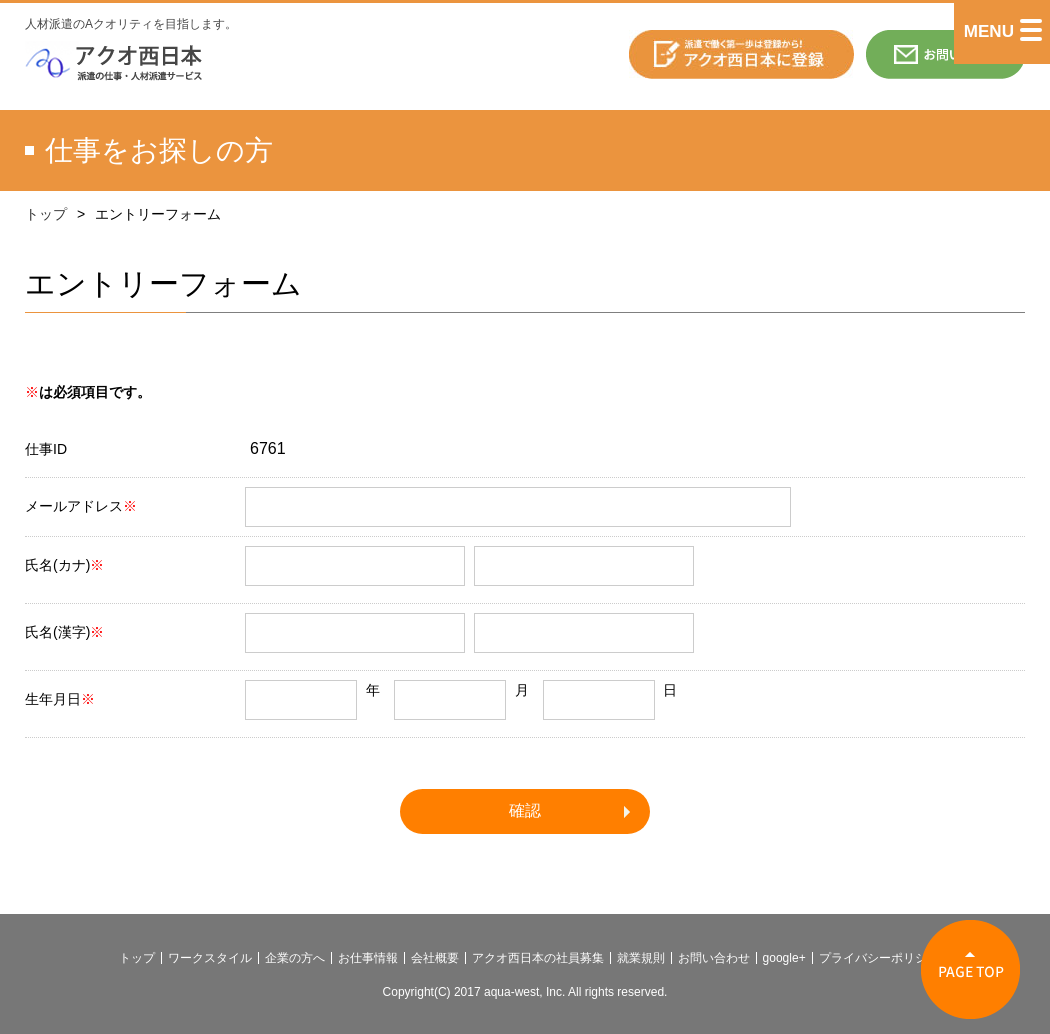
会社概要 (435, 958)
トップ (46, 214)
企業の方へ (295, 958)
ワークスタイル (210, 958)
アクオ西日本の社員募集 (538, 958)
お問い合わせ (714, 958)
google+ (784, 958)
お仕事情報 (368, 958)
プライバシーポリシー (879, 958)
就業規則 (641, 958)
